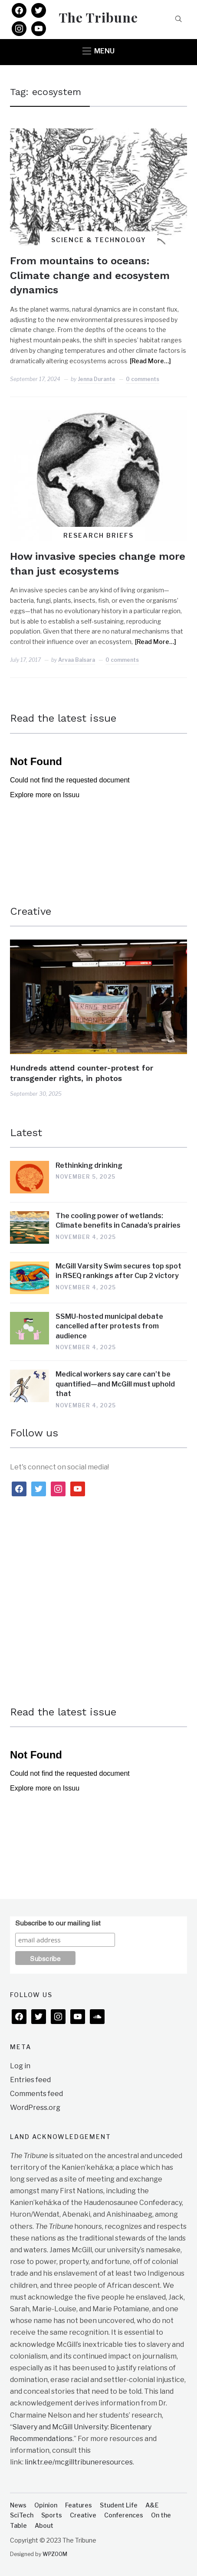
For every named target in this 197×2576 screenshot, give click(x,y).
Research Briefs (98, 535)
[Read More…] (150, 361)
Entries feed (30, 2080)
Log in (20, 2066)
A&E (152, 2505)
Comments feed (36, 2094)
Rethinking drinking (89, 1165)
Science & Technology (98, 239)
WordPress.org (35, 2107)
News (18, 2505)
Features (78, 2505)
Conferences (123, 2515)
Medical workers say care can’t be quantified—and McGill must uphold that (115, 1384)
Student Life (119, 2505)
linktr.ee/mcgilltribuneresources (79, 2462)
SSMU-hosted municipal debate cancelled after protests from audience (109, 1326)
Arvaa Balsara (76, 660)
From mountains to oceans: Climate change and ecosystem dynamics (90, 275)
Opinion (45, 2505)
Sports (51, 2515)
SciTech (21, 2515)
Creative (30, 911)
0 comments (142, 379)
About (44, 2525)
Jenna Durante (96, 379)
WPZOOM (55, 2554)
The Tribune (98, 17)
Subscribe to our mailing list (57, 1922)
